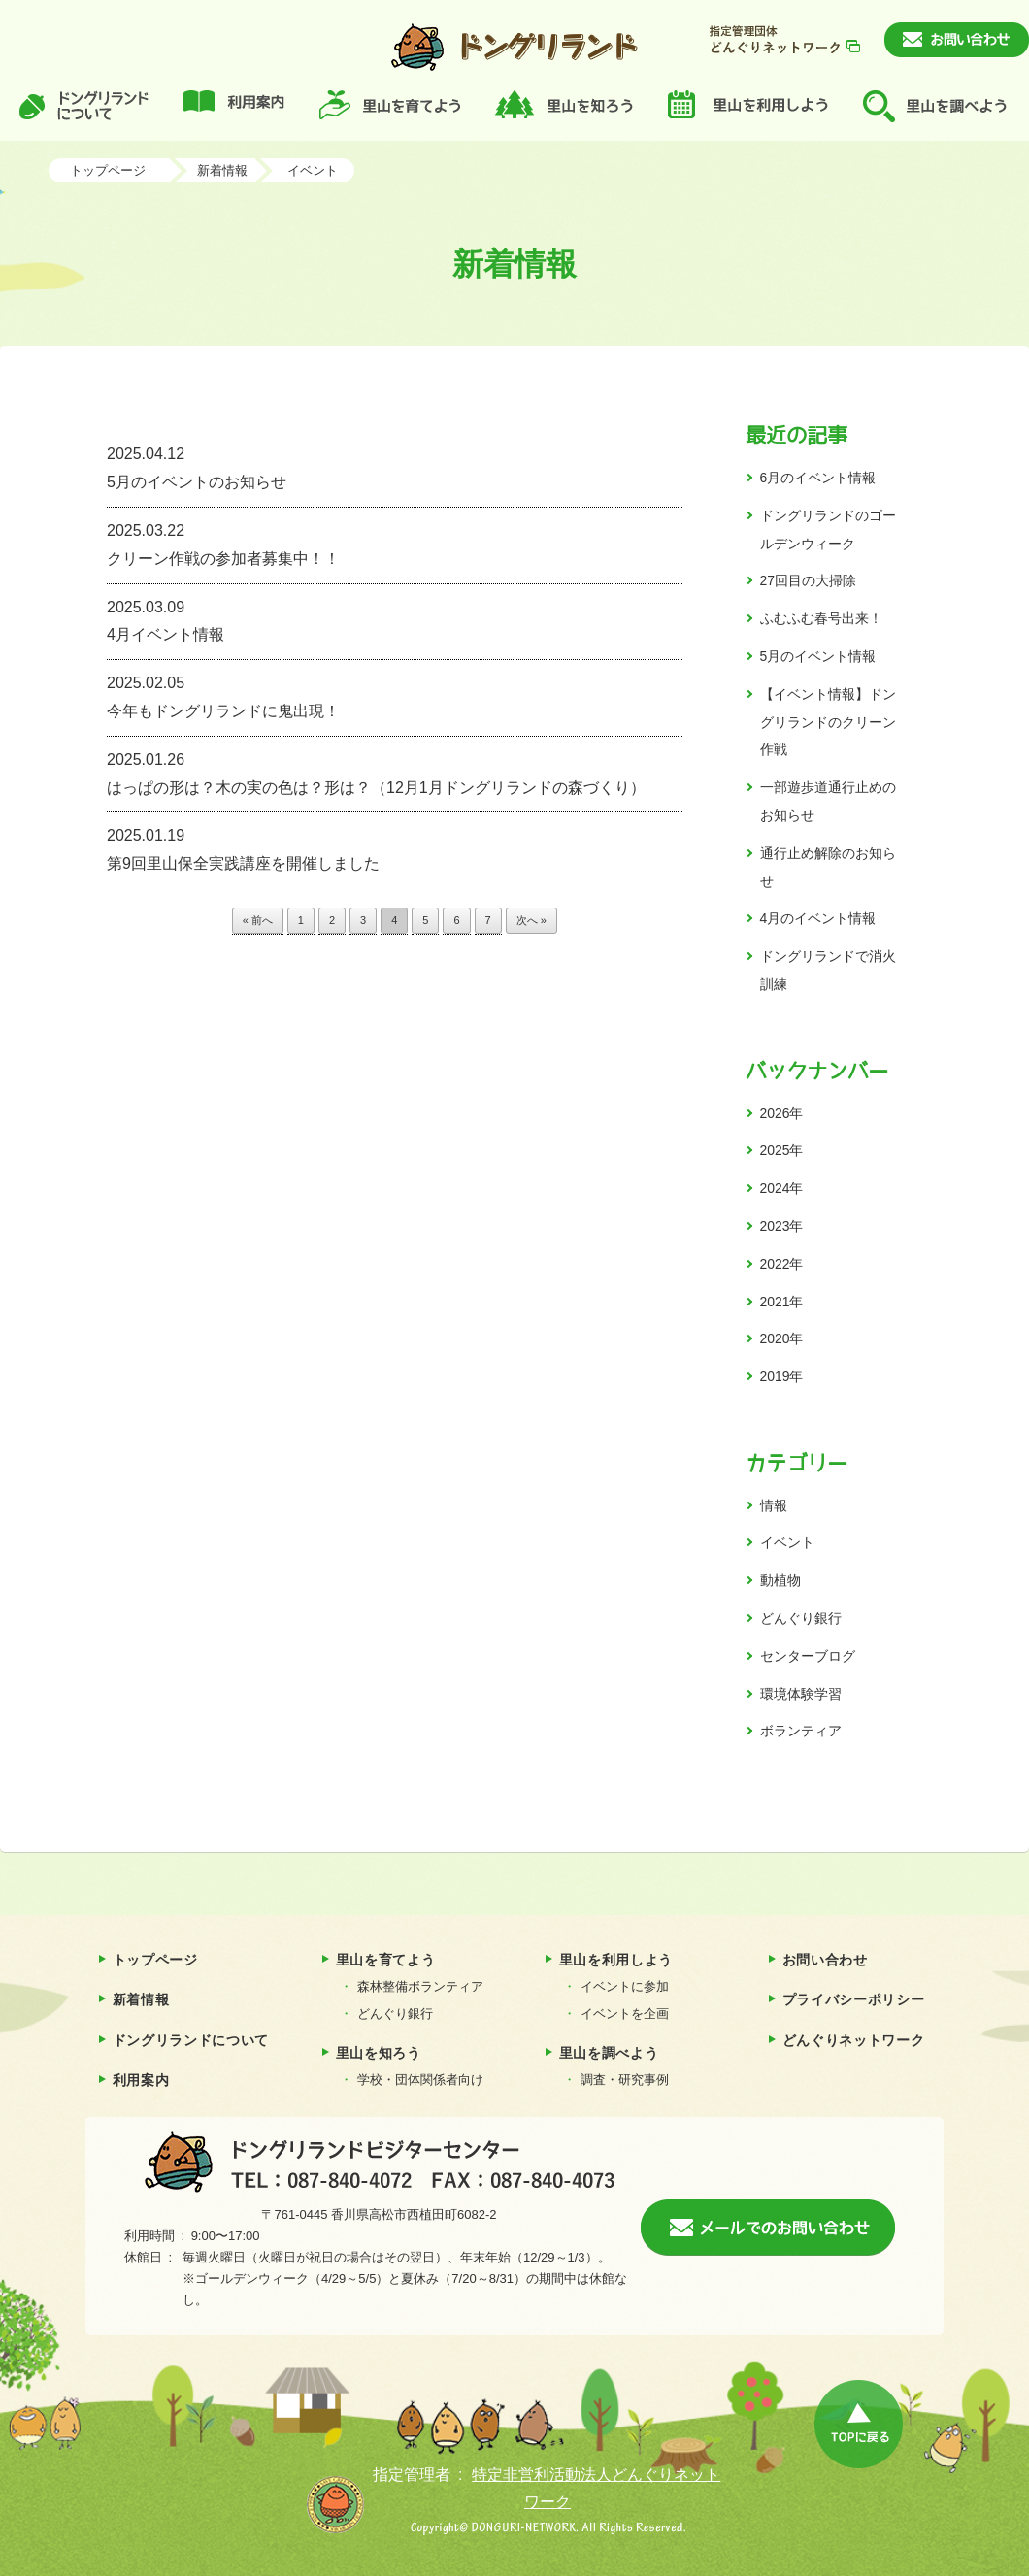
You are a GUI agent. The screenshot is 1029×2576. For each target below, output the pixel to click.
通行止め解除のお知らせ (828, 867)
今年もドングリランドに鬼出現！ (394, 694)
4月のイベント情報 (818, 918)
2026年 (782, 1113)
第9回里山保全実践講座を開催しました (394, 847)
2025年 (782, 1150)
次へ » (531, 920)
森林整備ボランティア (420, 1986)
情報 (773, 1505)
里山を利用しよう (616, 1959)
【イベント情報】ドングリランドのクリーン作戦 (828, 722)
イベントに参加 (625, 1986)
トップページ (108, 170)
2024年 (782, 1188)
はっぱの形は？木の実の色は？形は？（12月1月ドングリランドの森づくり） (394, 771)
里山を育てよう (386, 1959)
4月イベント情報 (394, 619)
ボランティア (801, 1730)
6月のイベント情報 (818, 477)
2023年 (782, 1226)
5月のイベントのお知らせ (394, 465)
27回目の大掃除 (808, 580)
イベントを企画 (625, 2013)
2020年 (782, 1338)
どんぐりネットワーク (853, 2040)
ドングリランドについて (191, 2040)
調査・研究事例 (625, 2079)
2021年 (782, 1301)
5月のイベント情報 (818, 656)
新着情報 (222, 170)
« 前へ (258, 920)
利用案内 (141, 2080)
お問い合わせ (825, 1959)
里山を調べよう (609, 2053)
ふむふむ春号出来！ (821, 618)
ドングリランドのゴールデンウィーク (828, 529)
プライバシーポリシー (853, 1999)
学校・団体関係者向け (420, 2079)
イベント (312, 170)
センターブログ (807, 1656)
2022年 (782, 1263)
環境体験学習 (801, 1693)
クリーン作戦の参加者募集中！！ (394, 542)
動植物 (780, 1580)
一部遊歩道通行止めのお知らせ (828, 801)
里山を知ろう (378, 2053)
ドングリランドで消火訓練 (828, 970)
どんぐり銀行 (801, 1618)
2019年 (782, 1376)
